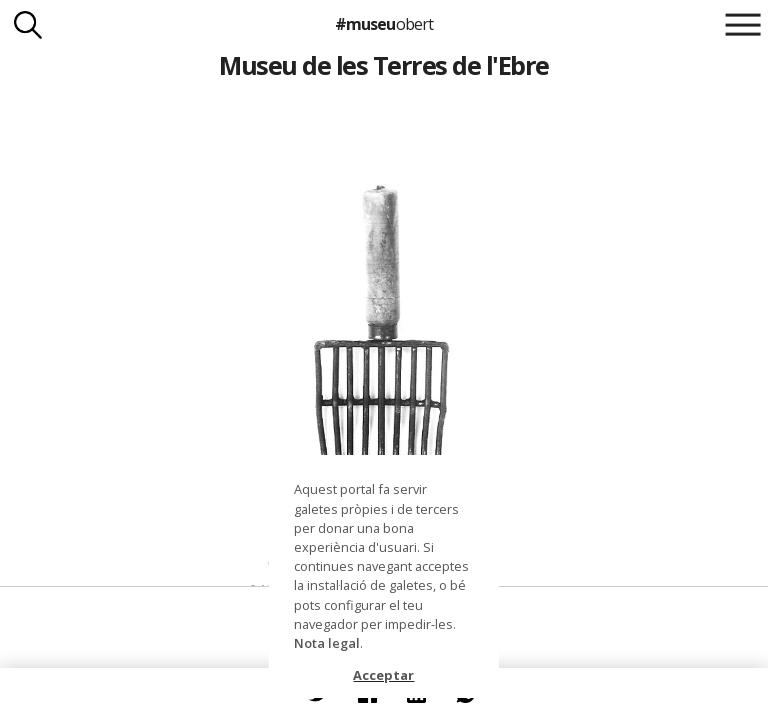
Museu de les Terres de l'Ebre (383, 65)
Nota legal (327, 643)
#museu (383, 24)
